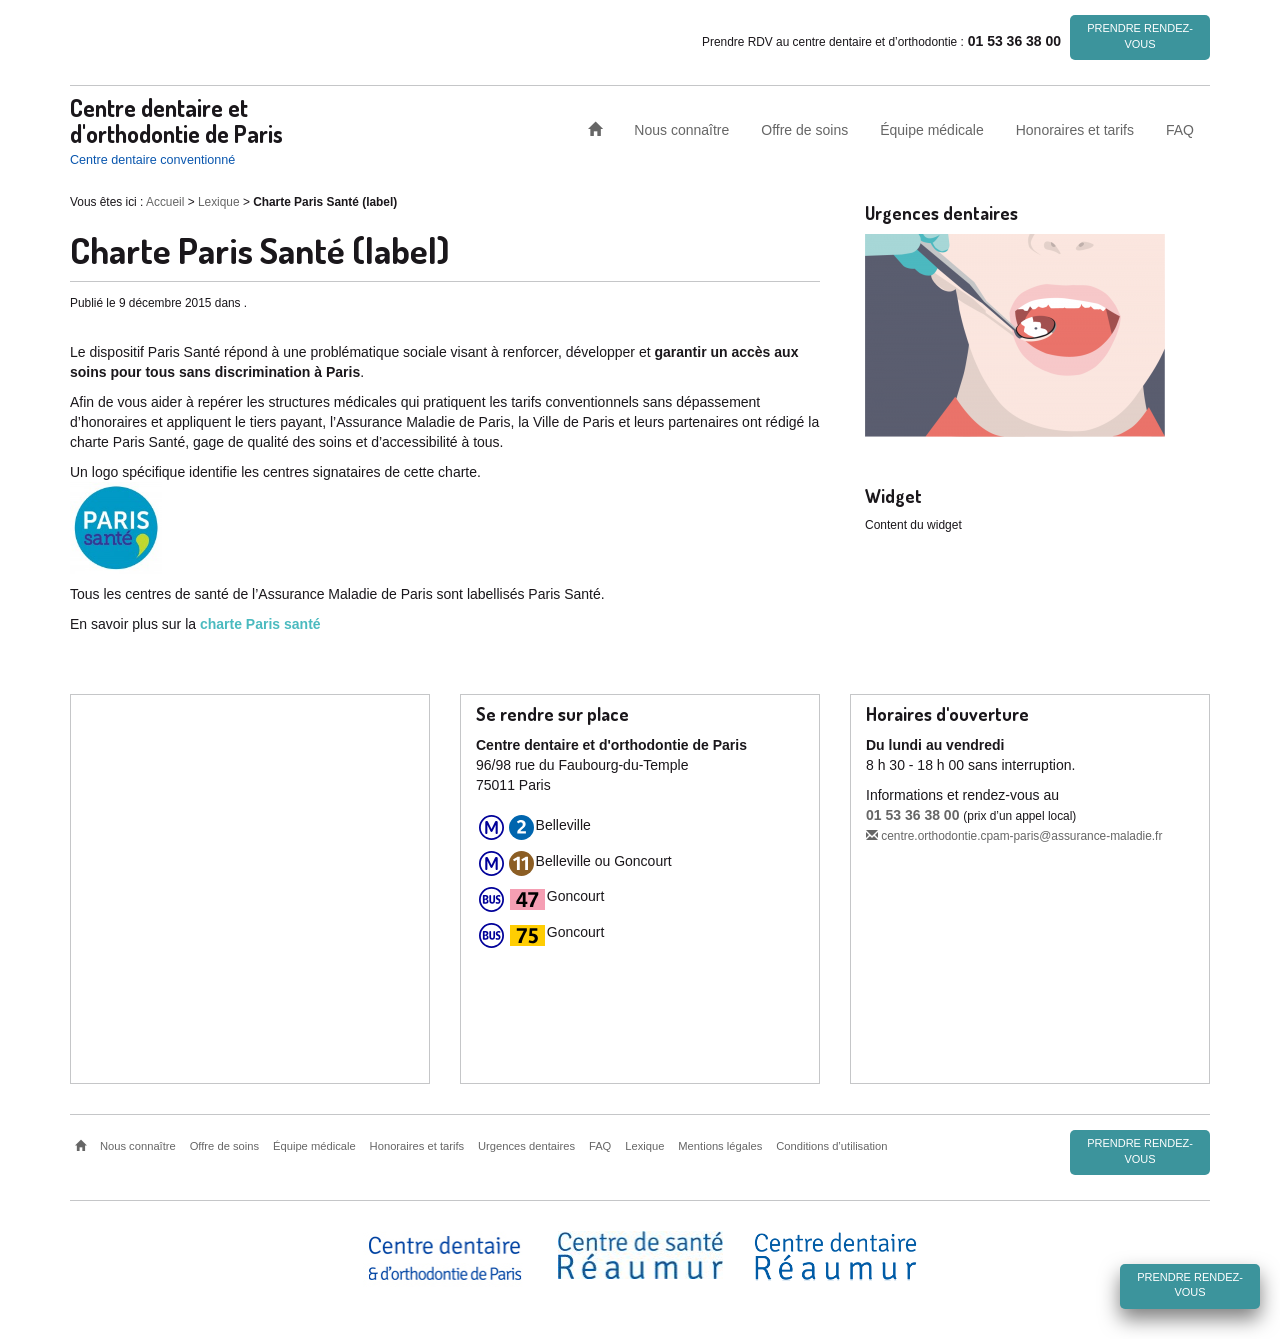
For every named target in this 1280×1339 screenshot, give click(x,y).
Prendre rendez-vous (1140, 36)
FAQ (1180, 129)
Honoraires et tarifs (1075, 129)
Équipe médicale (932, 129)
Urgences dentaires (526, 1146)
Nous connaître (681, 129)
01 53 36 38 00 (912, 815)
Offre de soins (804, 129)
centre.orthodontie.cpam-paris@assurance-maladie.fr (1014, 836)
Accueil (165, 202)
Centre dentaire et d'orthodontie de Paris (176, 120)
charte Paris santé (260, 624)
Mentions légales (720, 1146)
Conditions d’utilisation (831, 1146)
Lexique (219, 202)
